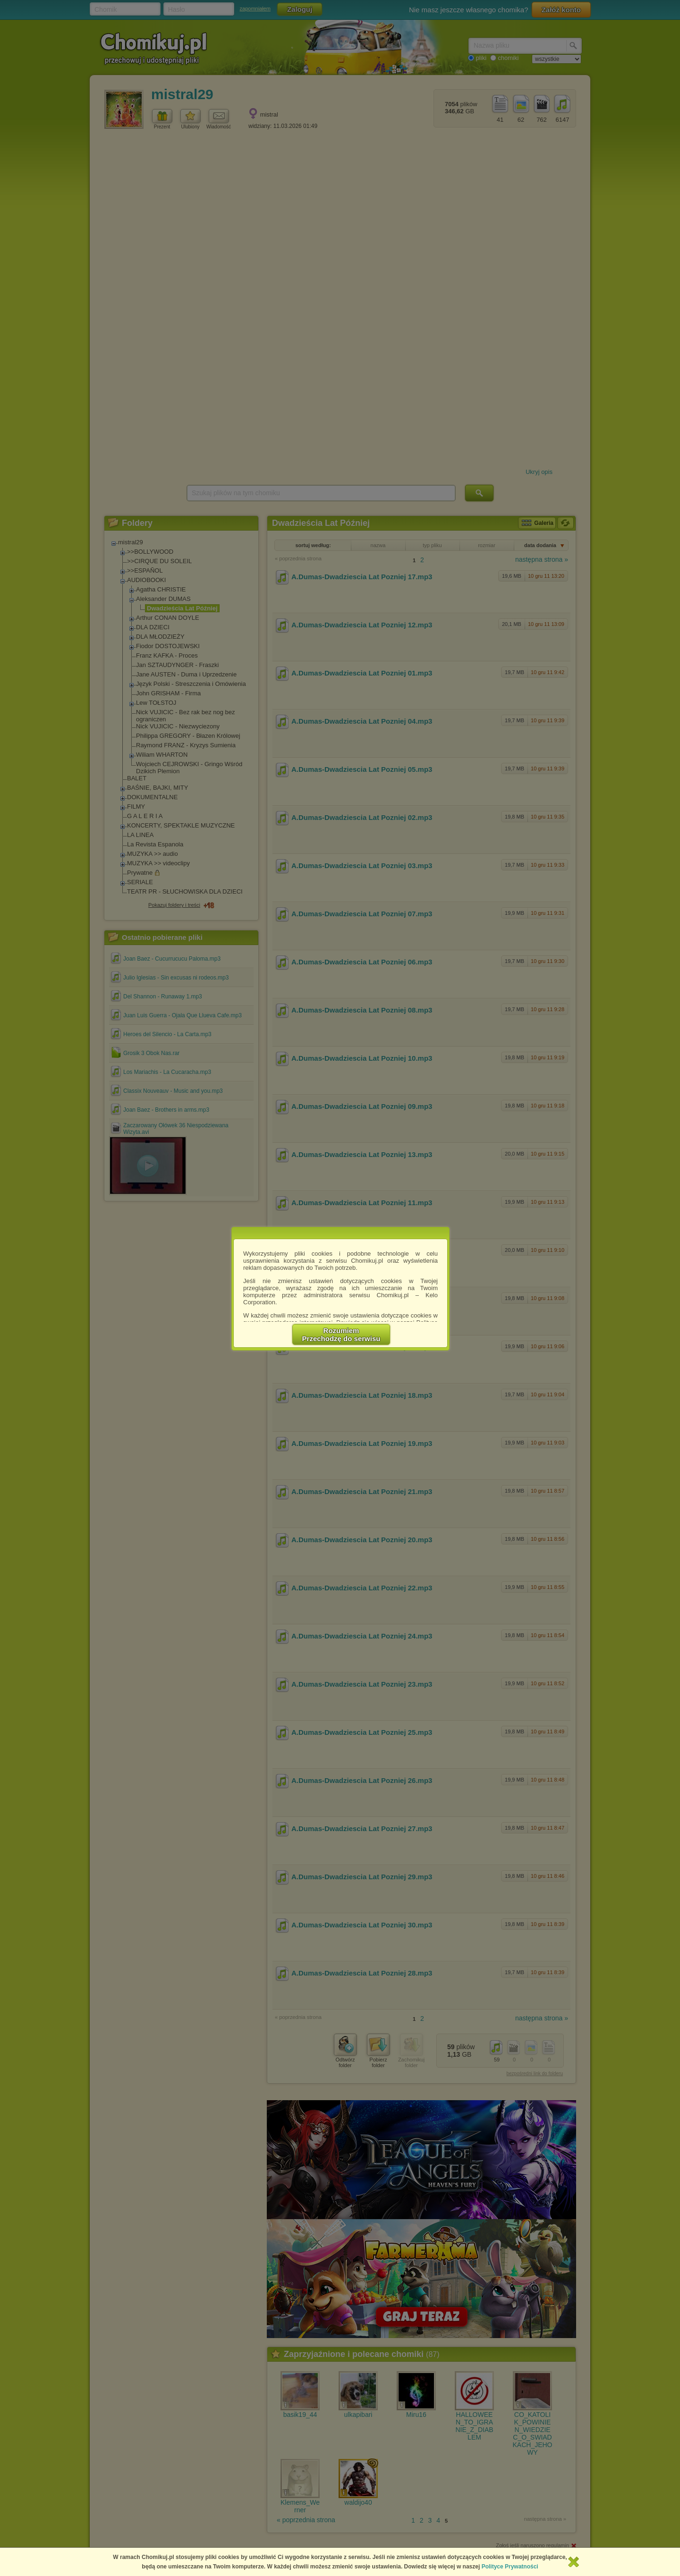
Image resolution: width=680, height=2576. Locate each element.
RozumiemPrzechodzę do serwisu (341, 1334)
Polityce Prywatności (510, 2566)
